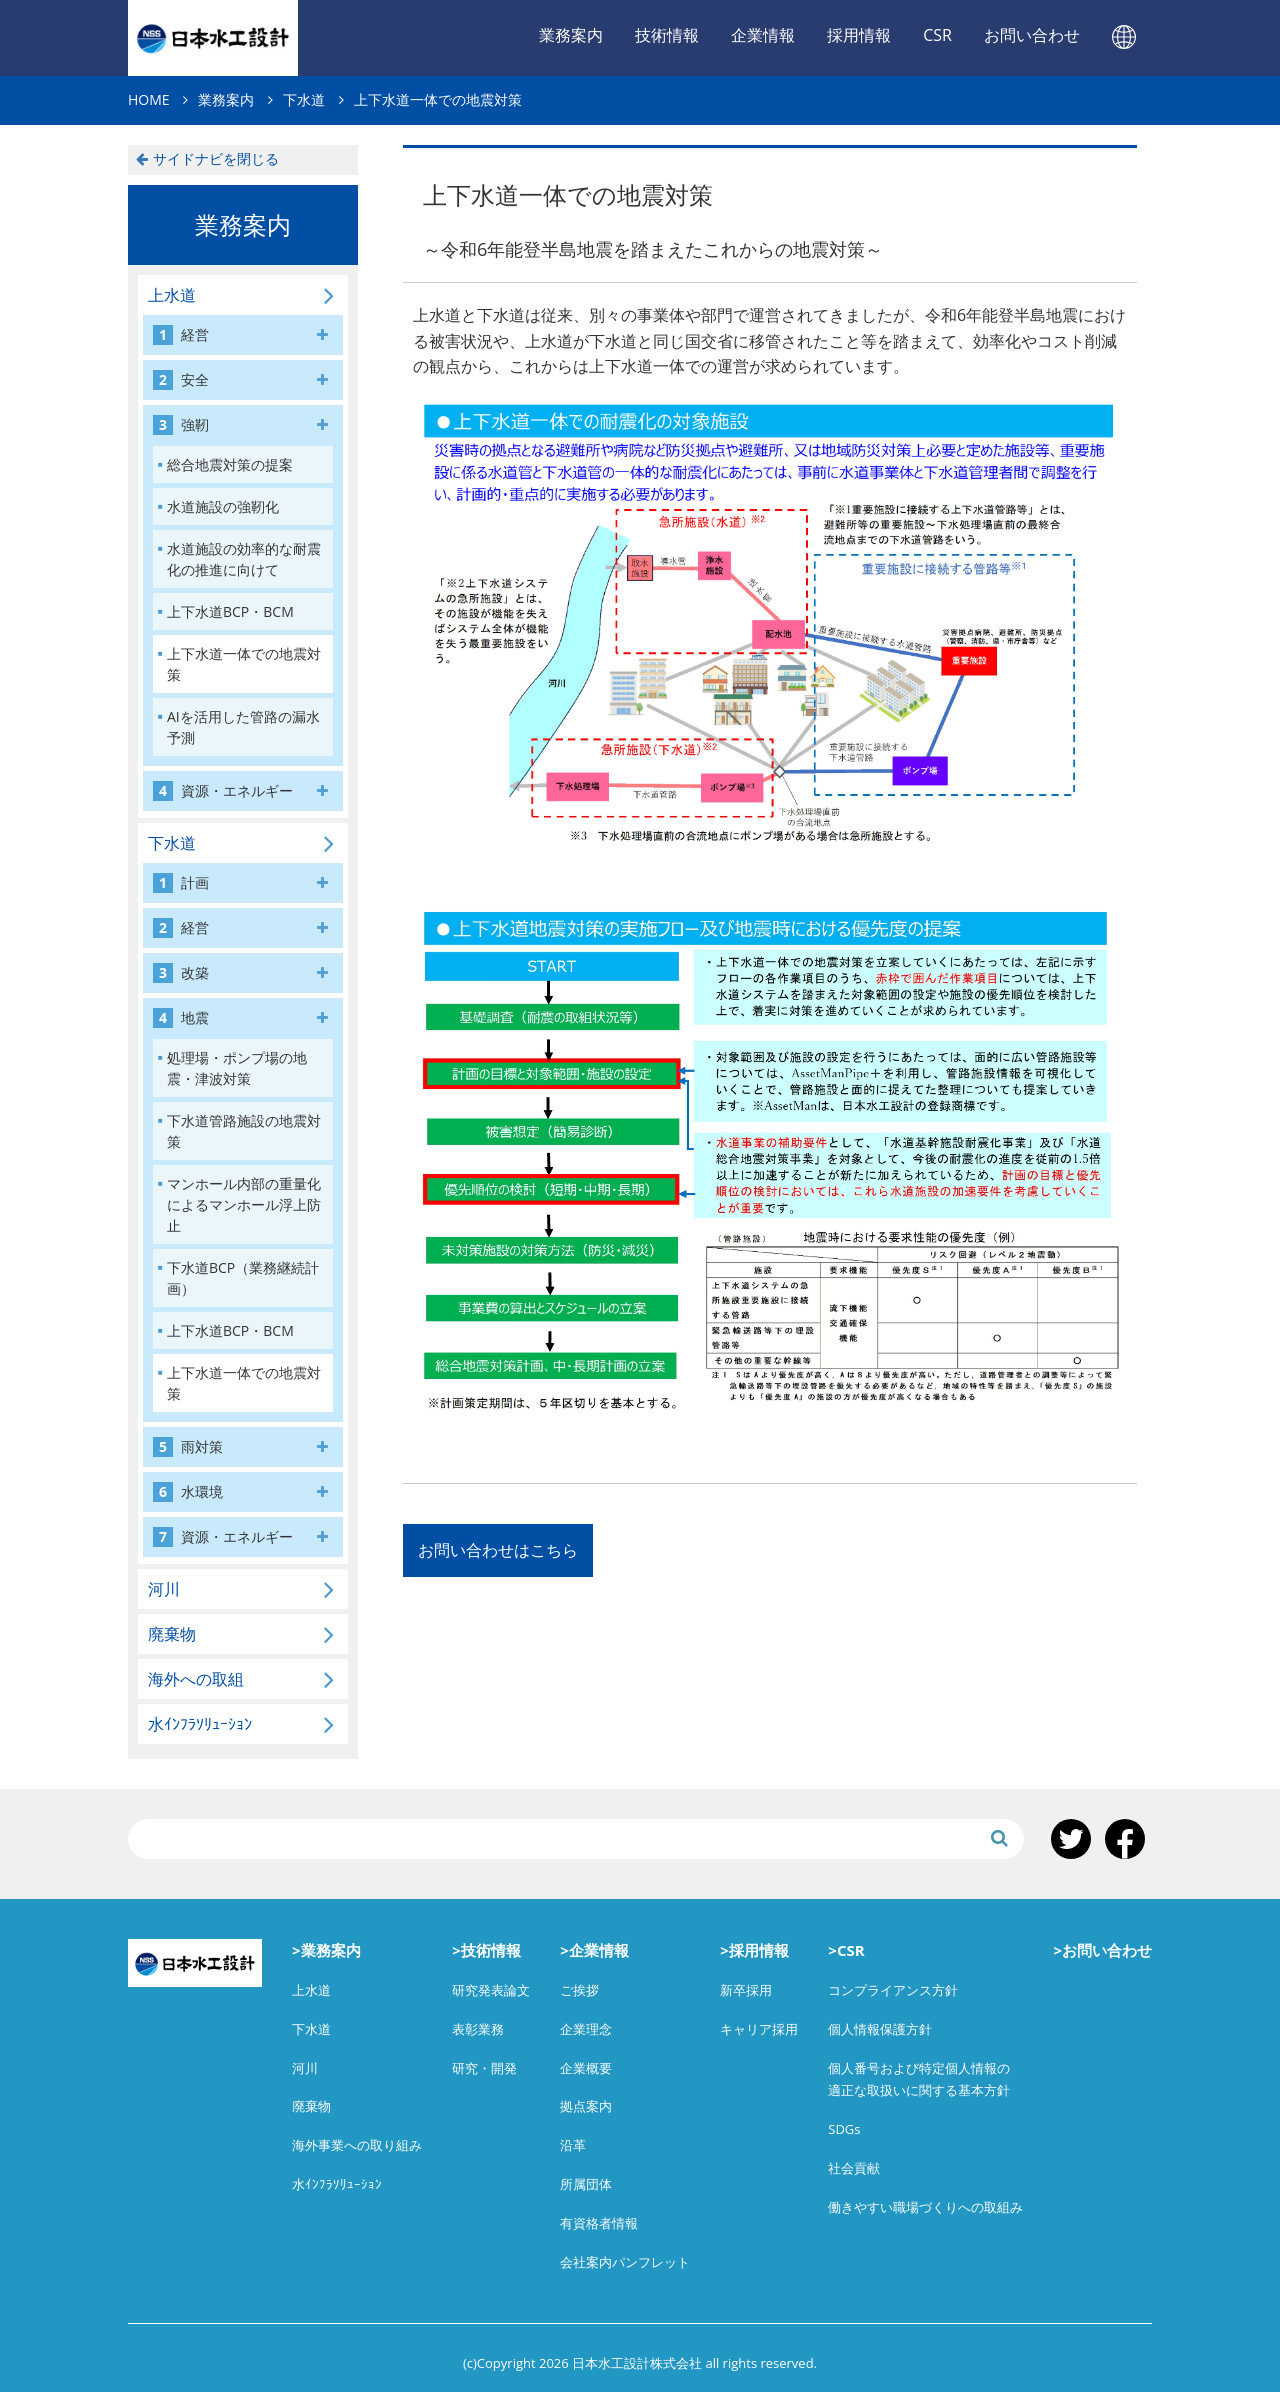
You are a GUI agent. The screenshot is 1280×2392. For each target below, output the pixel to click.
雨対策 (188, 1447)
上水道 (172, 295)
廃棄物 (172, 1634)
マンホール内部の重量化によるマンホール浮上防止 (244, 1204)
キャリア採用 (759, 2029)
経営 (181, 335)
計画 (181, 883)
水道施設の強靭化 (223, 506)
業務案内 (571, 35)
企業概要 (586, 2068)
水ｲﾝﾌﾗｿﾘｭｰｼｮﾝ (200, 1724)
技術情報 (667, 35)
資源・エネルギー (223, 791)
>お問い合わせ (1102, 1950)
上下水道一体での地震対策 (244, 664)
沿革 (573, 2145)
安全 (181, 380)
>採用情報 (754, 1950)
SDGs (844, 2129)
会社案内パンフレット (625, 2262)
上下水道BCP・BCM (230, 611)
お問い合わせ (1032, 35)
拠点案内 (586, 2106)
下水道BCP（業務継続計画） (243, 1278)
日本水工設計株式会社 (213, 38)
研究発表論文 (491, 1990)
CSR (937, 35)
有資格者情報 (599, 2223)
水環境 (188, 1492)
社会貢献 (854, 2168)
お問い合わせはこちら (498, 1550)
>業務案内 (326, 1950)
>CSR (846, 1950)
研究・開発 (484, 2068)
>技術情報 (486, 1950)
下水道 (172, 843)
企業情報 (763, 35)
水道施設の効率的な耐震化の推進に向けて (244, 559)
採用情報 (859, 35)
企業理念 (586, 2029)
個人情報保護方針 (880, 2029)
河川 (164, 1589)
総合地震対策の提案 (230, 464)
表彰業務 (478, 2029)
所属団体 (586, 2184)
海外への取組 (196, 1679)
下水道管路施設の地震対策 (244, 1131)
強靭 (181, 425)
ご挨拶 (579, 1990)
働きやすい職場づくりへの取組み (925, 2207)
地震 (181, 1018)
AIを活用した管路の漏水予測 (243, 727)
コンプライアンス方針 (893, 1990)
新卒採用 (746, 1990)
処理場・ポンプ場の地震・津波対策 (237, 1068)
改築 (181, 973)
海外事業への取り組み (357, 2145)
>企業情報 (594, 1950)
